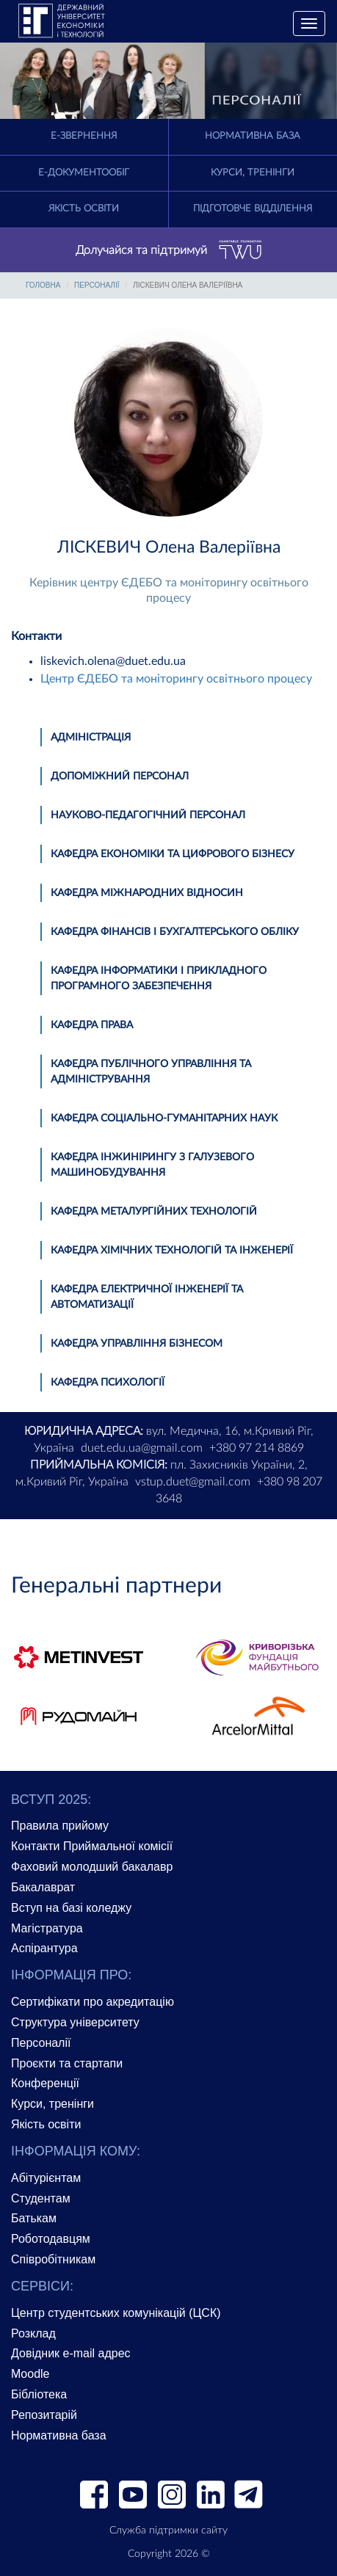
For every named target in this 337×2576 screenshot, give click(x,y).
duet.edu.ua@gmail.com (142, 1448)
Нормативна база (252, 136)
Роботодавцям (50, 2239)
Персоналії (96, 285)
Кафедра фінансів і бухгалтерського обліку (175, 932)
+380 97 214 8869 (256, 1448)
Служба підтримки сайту (168, 2530)
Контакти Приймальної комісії (92, 1846)
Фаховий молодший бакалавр (92, 1866)
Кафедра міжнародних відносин (147, 893)
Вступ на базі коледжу (71, 1908)
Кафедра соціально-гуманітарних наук (164, 1118)
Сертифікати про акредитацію (92, 2001)
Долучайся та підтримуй (169, 250)
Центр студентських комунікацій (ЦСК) (116, 2313)
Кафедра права (92, 1025)
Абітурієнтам (46, 2178)
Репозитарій (44, 2415)
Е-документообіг (83, 173)
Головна (43, 285)
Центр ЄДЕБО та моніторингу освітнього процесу (176, 679)
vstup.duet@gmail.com (192, 1482)
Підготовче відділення (252, 209)
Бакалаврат (43, 1887)
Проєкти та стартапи (67, 2063)
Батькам (34, 2218)
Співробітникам (53, 2259)
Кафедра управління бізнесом (136, 1344)
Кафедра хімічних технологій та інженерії (172, 1250)
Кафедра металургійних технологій (154, 1212)
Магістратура (47, 1928)
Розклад (33, 2333)
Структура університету (75, 2022)
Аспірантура (44, 1948)
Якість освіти (83, 209)
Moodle (30, 2374)
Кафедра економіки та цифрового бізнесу (172, 854)
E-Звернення (84, 136)
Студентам (40, 2198)
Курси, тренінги (252, 173)
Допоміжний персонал (120, 776)
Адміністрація (91, 737)
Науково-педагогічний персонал (148, 815)
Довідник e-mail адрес (71, 2353)
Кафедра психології (107, 1383)
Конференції (45, 2083)
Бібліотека (39, 2394)
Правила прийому (60, 1825)
